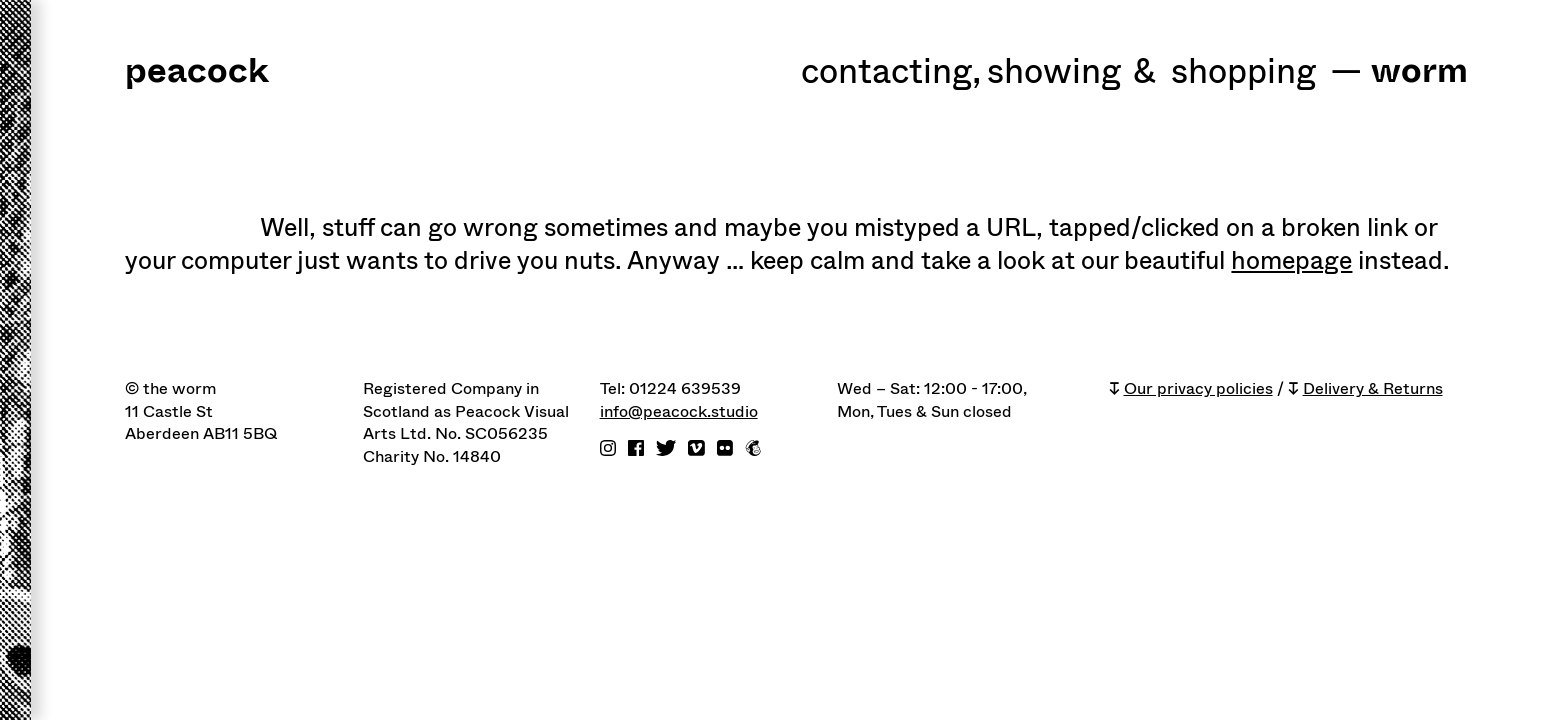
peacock (197, 72)
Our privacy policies (1198, 389)
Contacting (891, 73)
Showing (1054, 73)
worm (1419, 72)
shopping (1243, 73)
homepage (1291, 260)
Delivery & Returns (1373, 389)
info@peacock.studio (679, 412)
